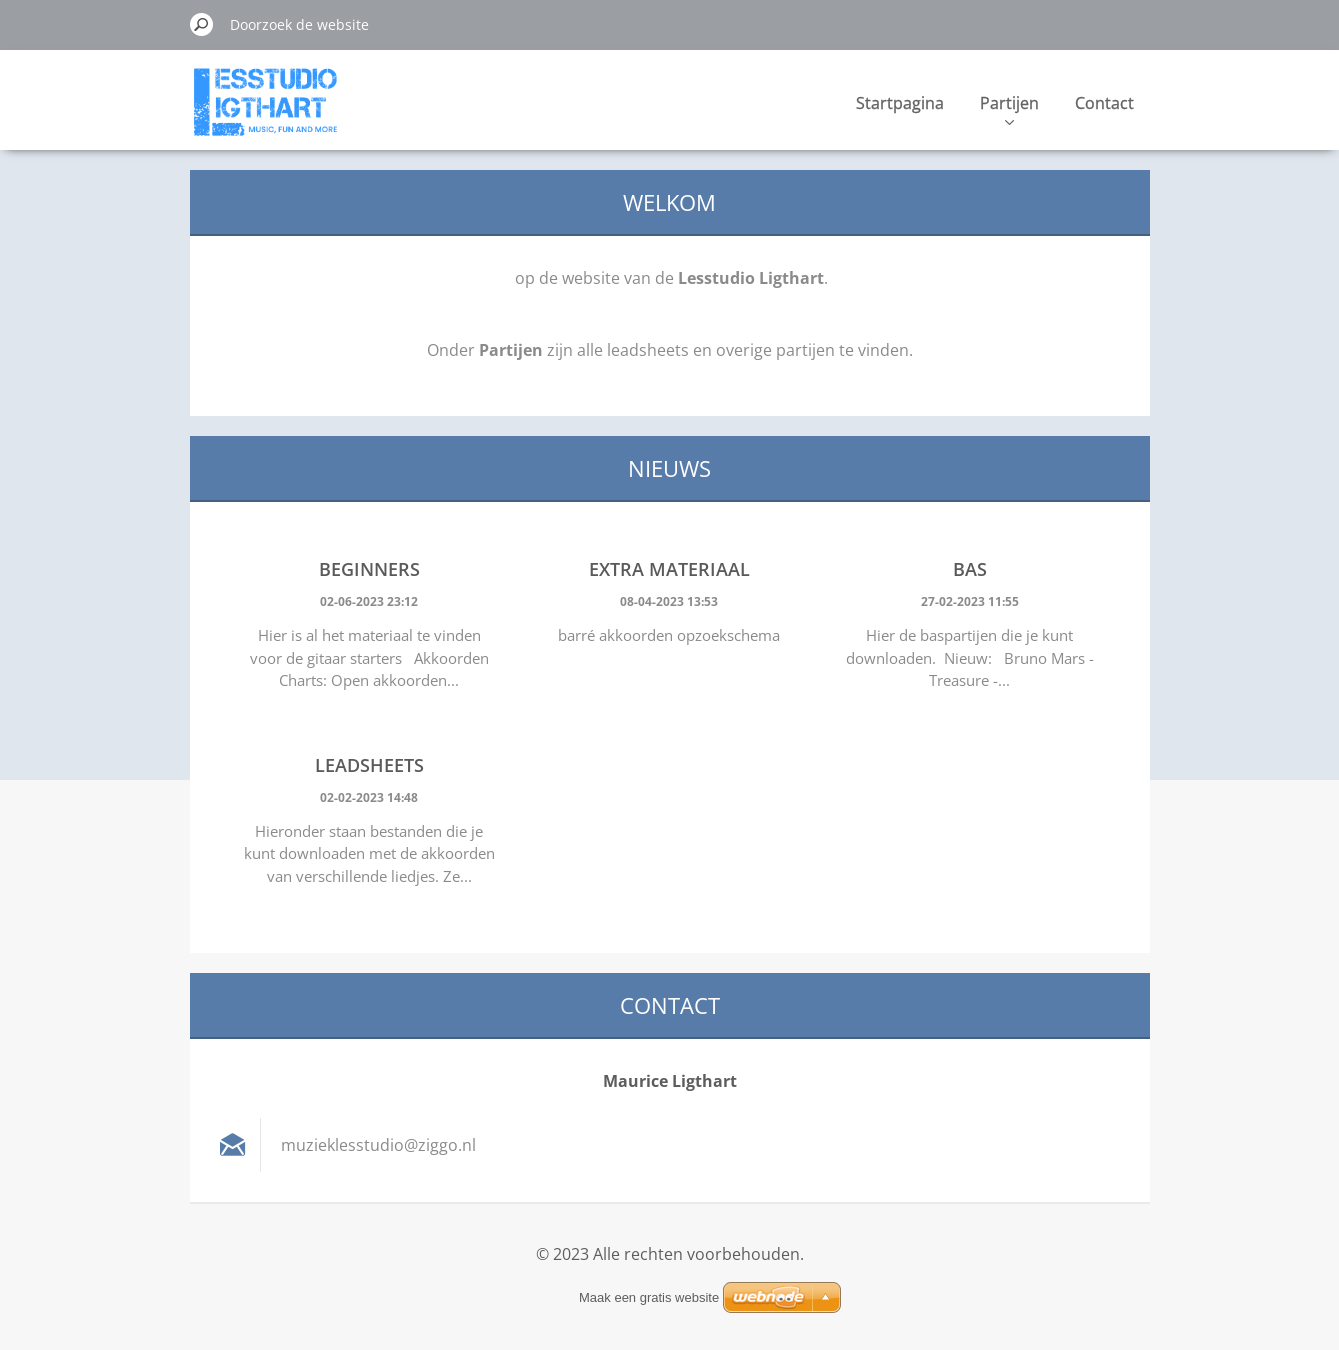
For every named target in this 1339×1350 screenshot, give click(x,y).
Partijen (1009, 108)
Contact (1104, 103)
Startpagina (900, 103)
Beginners (369, 569)
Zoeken (202, 24)
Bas (970, 569)
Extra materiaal (669, 569)
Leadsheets (369, 765)
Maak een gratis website (649, 1297)
